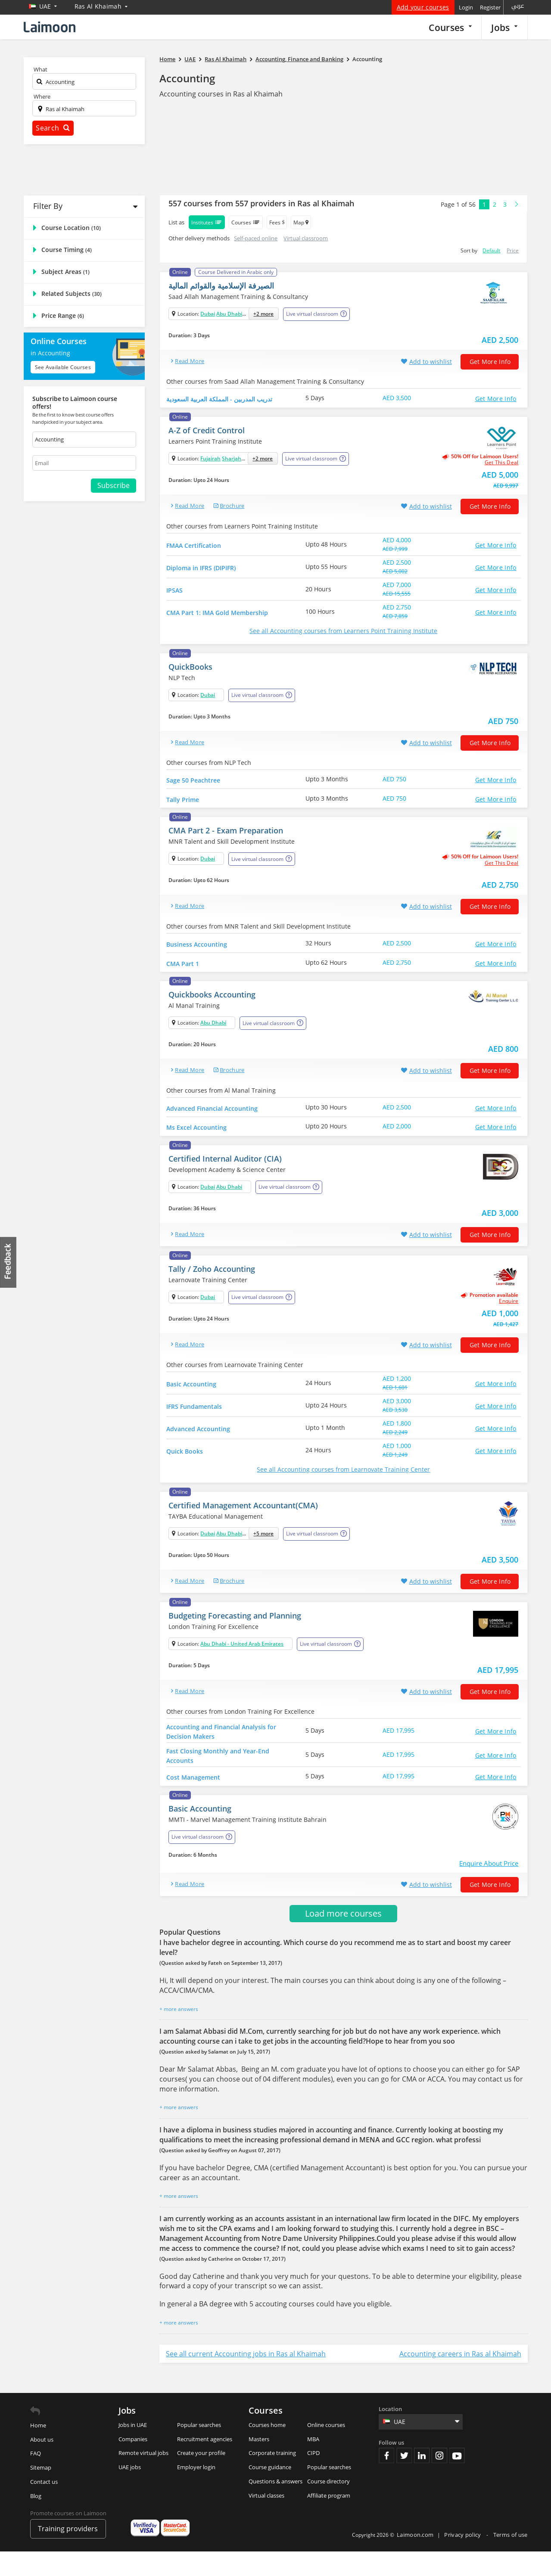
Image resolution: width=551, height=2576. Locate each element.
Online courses (326, 2449)
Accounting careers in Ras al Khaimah (460, 2378)
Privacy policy (463, 2559)
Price (513, 250)
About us (41, 2464)
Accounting (187, 78)
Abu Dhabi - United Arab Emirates (241, 1665)
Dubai (207, 313)
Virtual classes (266, 2520)
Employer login (196, 2491)
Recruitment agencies (204, 2463)
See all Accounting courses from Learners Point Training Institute (343, 634)
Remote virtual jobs (143, 2477)
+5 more (263, 1555)
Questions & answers (275, 2506)
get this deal (502, 466)
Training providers (68, 2553)
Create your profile (201, 2477)
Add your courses (423, 7)
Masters (259, 2463)
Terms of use (510, 2559)
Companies (132, 2463)
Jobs (504, 27)
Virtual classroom (305, 238)
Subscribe (113, 485)
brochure (232, 508)
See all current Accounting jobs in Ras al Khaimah (246, 2378)
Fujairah (210, 461)
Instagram (439, 2480)
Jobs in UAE (132, 2449)
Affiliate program (328, 2520)
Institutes (206, 222)
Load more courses (343, 1938)
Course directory (328, 2506)
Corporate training (272, 2477)
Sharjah (231, 461)
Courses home (267, 2449)
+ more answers (178, 2033)
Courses (450, 27)
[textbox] (84, 83)
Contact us (44, 2506)
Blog (35, 2520)
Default (491, 250)
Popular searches (199, 2449)
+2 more (263, 313)
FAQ (35, 2478)
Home (38, 2450)
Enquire (508, 1323)
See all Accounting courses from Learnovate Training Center (343, 1491)
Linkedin (422, 2480)
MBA (313, 2463)
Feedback (8, 1262)
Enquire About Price (488, 1887)
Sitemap (40, 2492)
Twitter (404, 2480)
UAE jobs (129, 2491)
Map (300, 222)
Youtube (457, 2480)
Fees (276, 222)
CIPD (313, 2477)
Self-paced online (255, 238)
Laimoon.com (415, 2559)
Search (52, 128)
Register (490, 7)
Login (466, 7)
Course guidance (270, 2491)
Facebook (386, 2480)
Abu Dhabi (229, 313)
